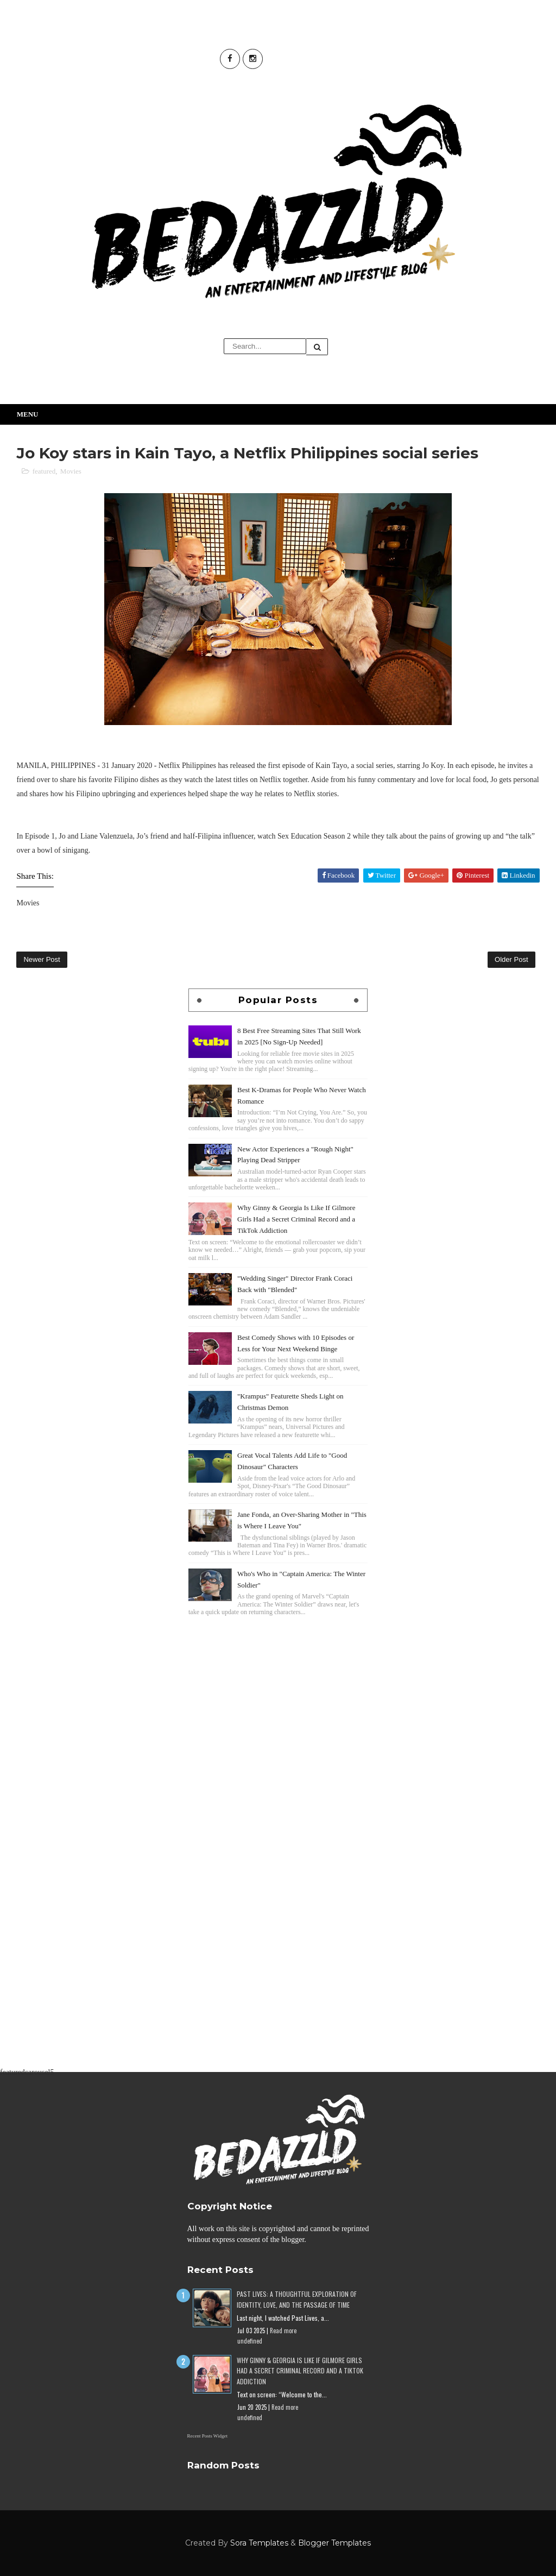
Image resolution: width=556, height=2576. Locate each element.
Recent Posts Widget (207, 2436)
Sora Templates (259, 2543)
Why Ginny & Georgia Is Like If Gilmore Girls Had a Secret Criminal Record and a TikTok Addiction (296, 1219)
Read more (283, 2330)
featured (44, 471)
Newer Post (41, 959)
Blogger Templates (334, 2543)
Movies (70, 471)
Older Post (511, 959)
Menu (28, 414)
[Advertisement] (278, 1695)
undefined (249, 2340)
